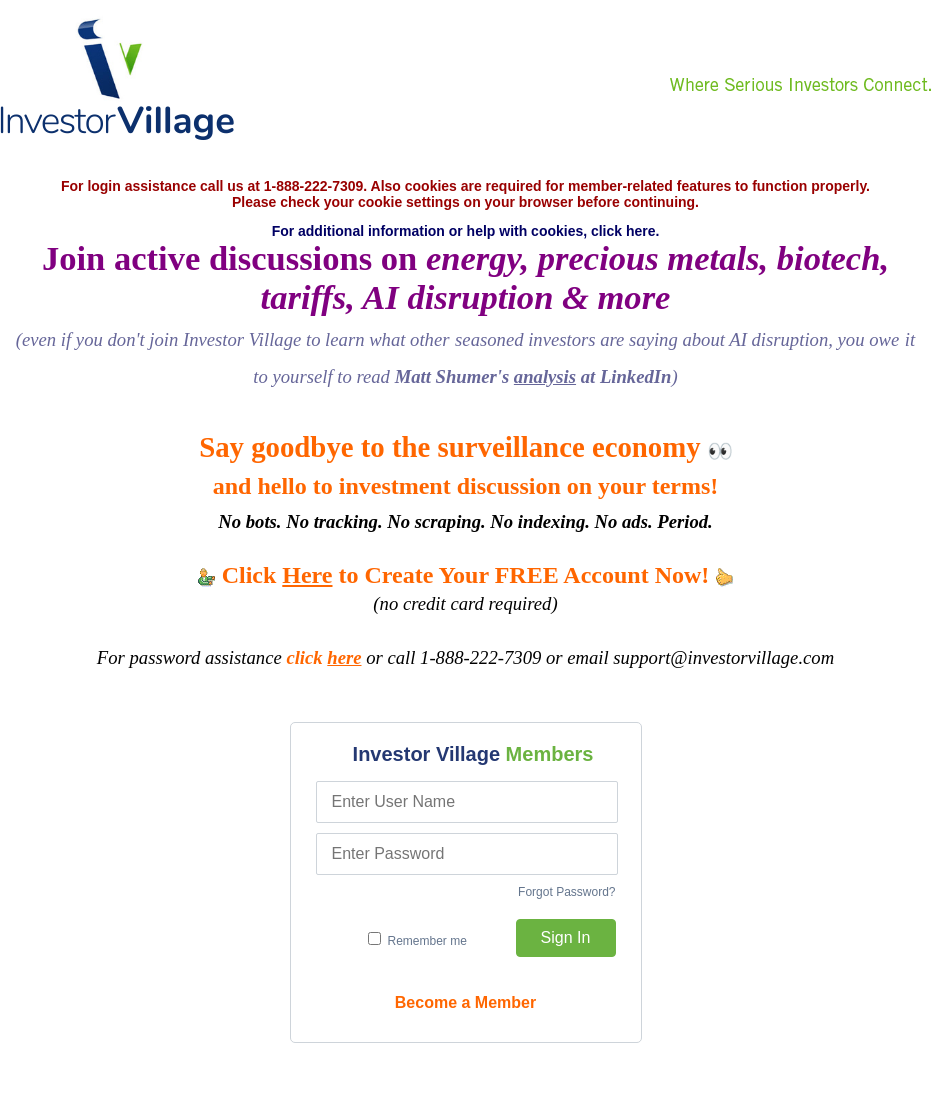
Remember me (417, 940)
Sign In (566, 937)
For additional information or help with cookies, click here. (466, 231)
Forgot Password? (566, 892)
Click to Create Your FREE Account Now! (466, 575)
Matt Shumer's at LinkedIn (533, 376)
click (323, 657)
